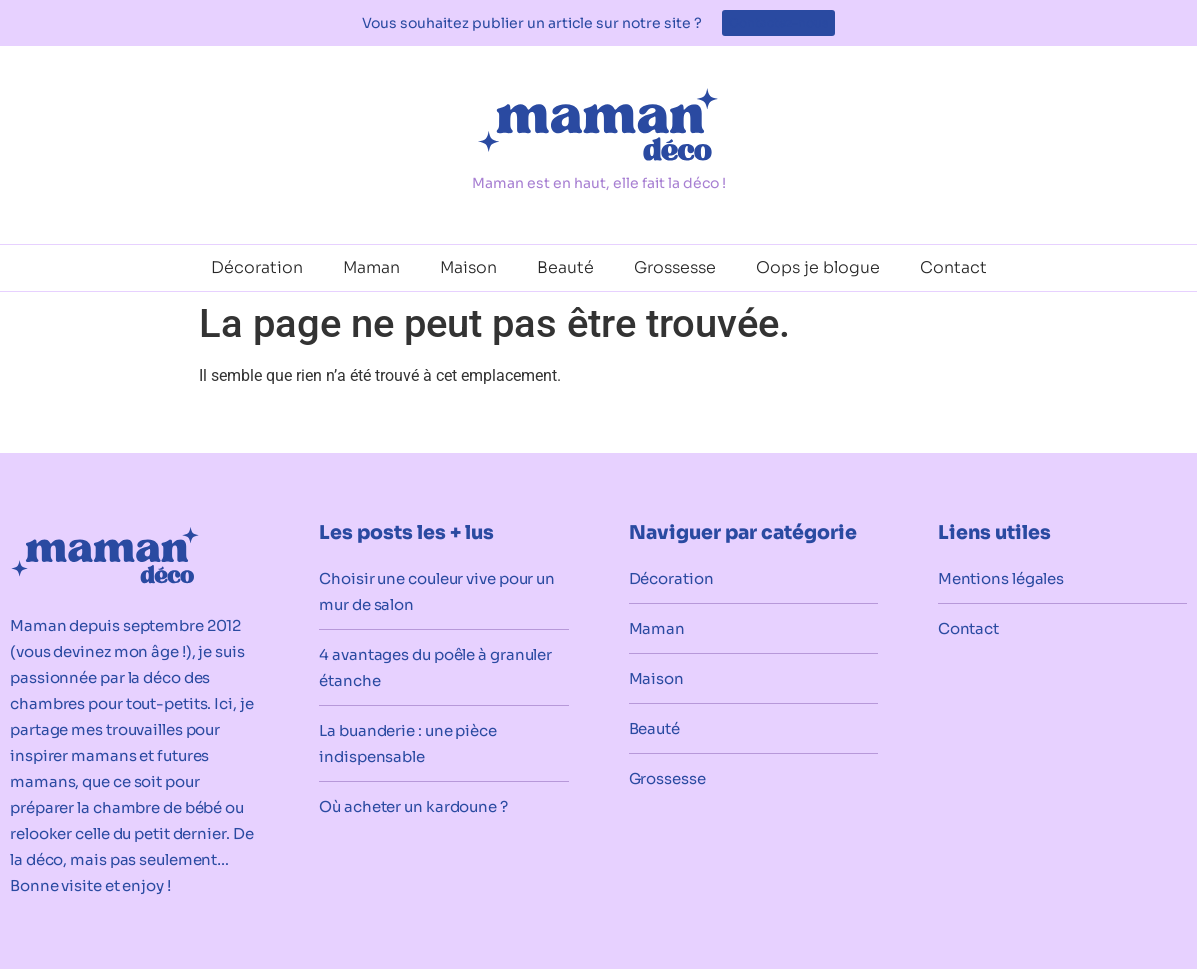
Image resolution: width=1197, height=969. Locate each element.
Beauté (565, 267)
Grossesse (675, 267)
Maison (468, 267)
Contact (953, 267)
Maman (371, 267)
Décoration (257, 267)
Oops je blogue (818, 267)
